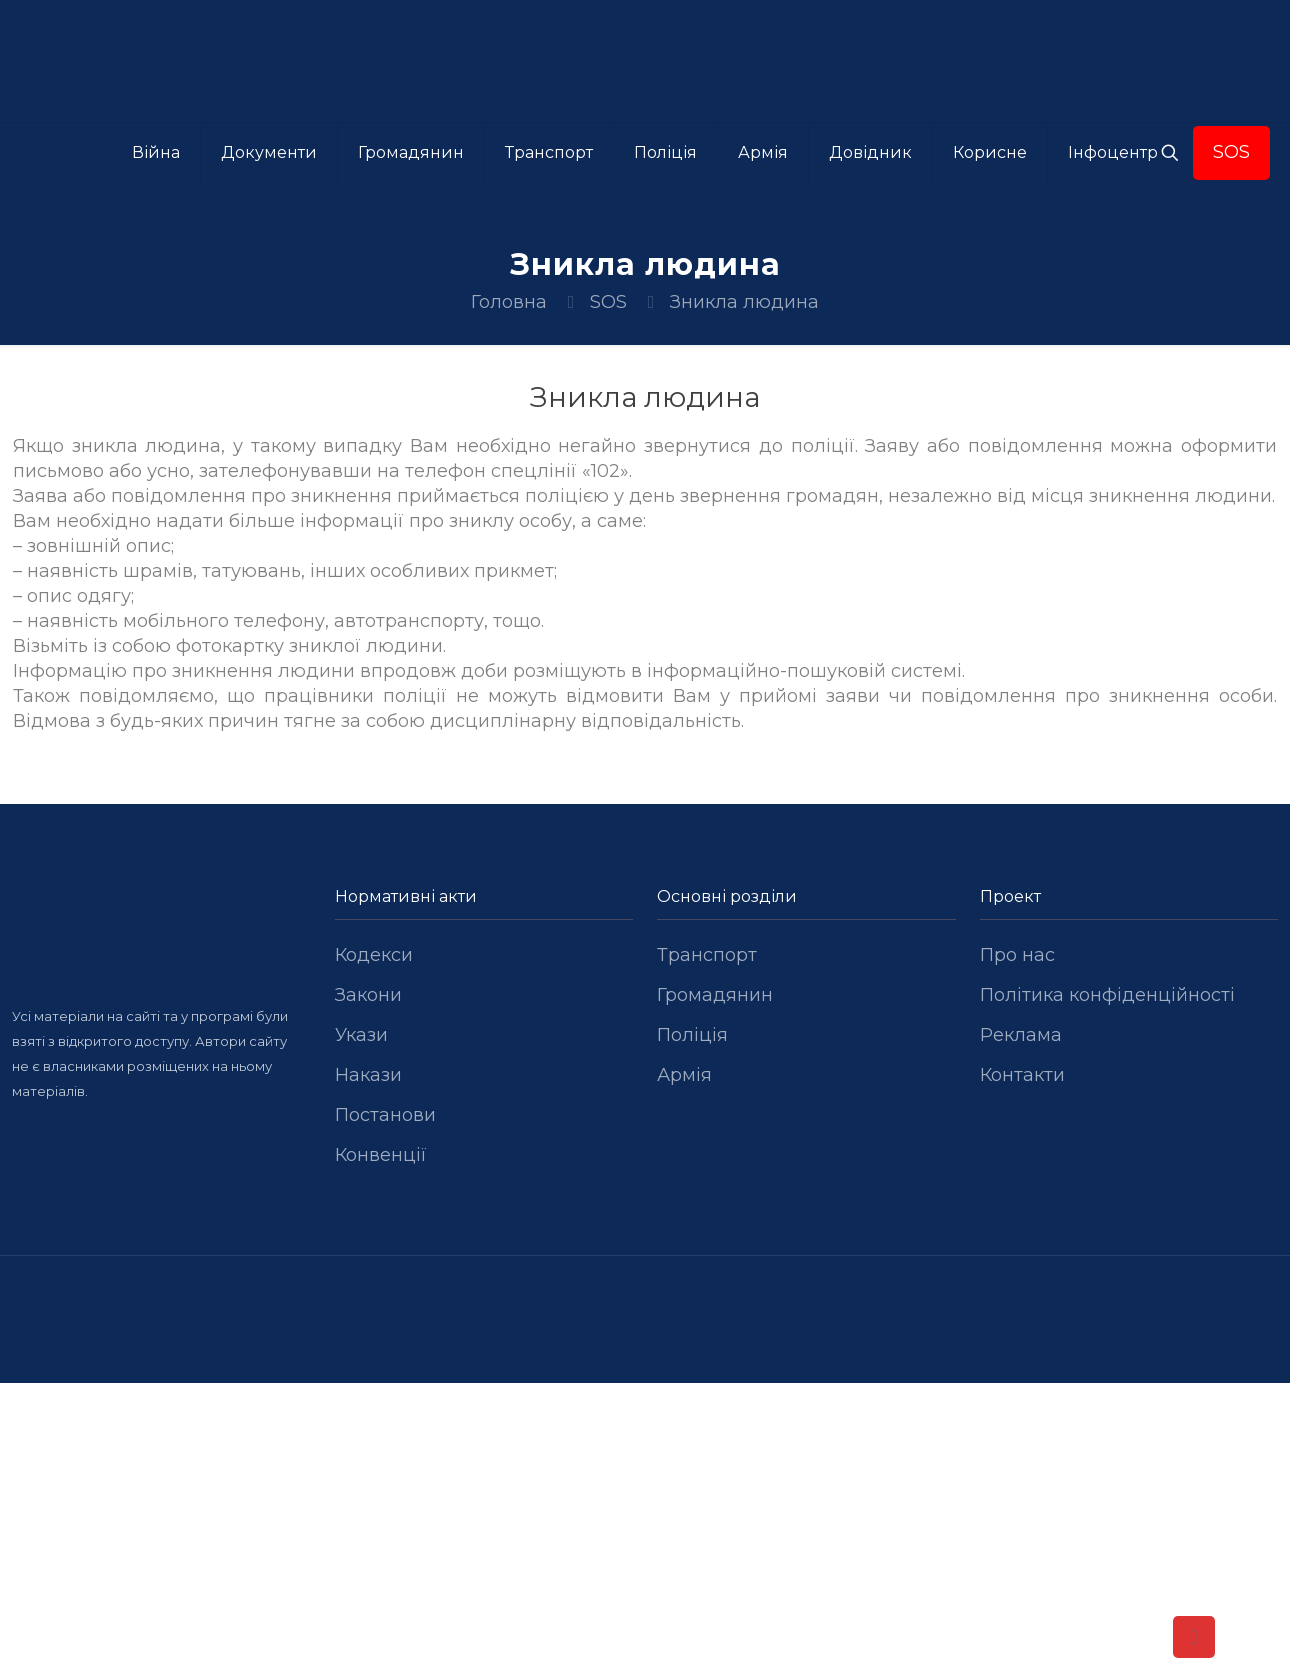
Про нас (1017, 955)
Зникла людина (744, 302)
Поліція (692, 1035)
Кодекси (374, 955)
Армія (684, 1075)
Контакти (1022, 1075)
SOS (1231, 152)
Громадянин (715, 995)
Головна (509, 302)
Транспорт (707, 955)
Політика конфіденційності (1107, 995)
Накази (368, 1075)
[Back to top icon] (1194, 1637)
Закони (368, 995)
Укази (361, 1035)
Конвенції (381, 1155)
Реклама (1021, 1035)
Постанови (385, 1115)
